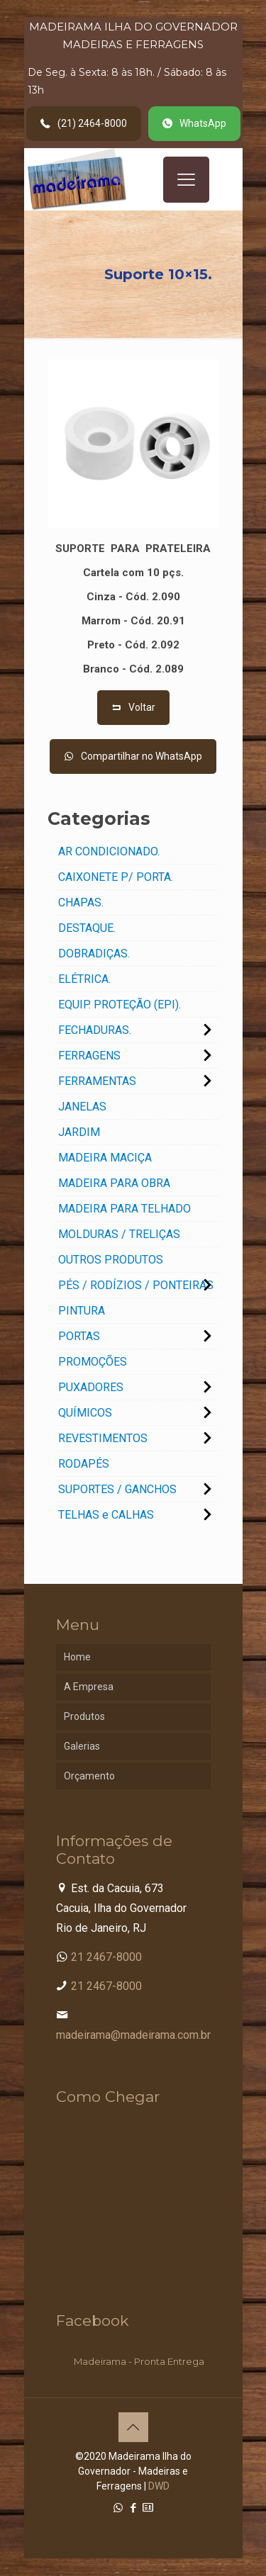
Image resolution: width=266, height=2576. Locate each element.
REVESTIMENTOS (103, 1438)
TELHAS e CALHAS (106, 1515)
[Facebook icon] (133, 2508)
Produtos (84, 1716)
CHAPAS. (81, 902)
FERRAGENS (89, 1055)
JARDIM (79, 1132)
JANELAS (82, 1106)
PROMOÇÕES (92, 1361)
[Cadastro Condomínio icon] (148, 2508)
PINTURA (81, 1310)
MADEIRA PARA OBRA (114, 1183)
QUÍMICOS (85, 1412)
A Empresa (88, 1686)
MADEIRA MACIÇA (105, 1157)
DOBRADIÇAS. (94, 953)
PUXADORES (90, 1387)
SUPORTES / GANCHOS (117, 1489)
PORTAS (79, 1336)
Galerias (82, 1746)
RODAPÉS (83, 1463)
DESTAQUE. (87, 928)
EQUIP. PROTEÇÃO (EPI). (119, 1004)
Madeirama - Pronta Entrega (139, 2361)
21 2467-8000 (106, 1957)
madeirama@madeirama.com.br (133, 2035)
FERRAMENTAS (97, 1081)
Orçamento (89, 1776)
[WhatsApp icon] (118, 2508)
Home (77, 1657)
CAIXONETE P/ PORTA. (115, 877)
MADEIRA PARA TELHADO (124, 1208)
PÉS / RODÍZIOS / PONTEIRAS (136, 1285)
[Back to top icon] (133, 2427)
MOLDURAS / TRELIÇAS (119, 1234)
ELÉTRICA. (84, 979)
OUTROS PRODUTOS (110, 1259)
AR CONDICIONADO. (109, 851)
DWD (159, 2486)
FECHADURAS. (94, 1030)
